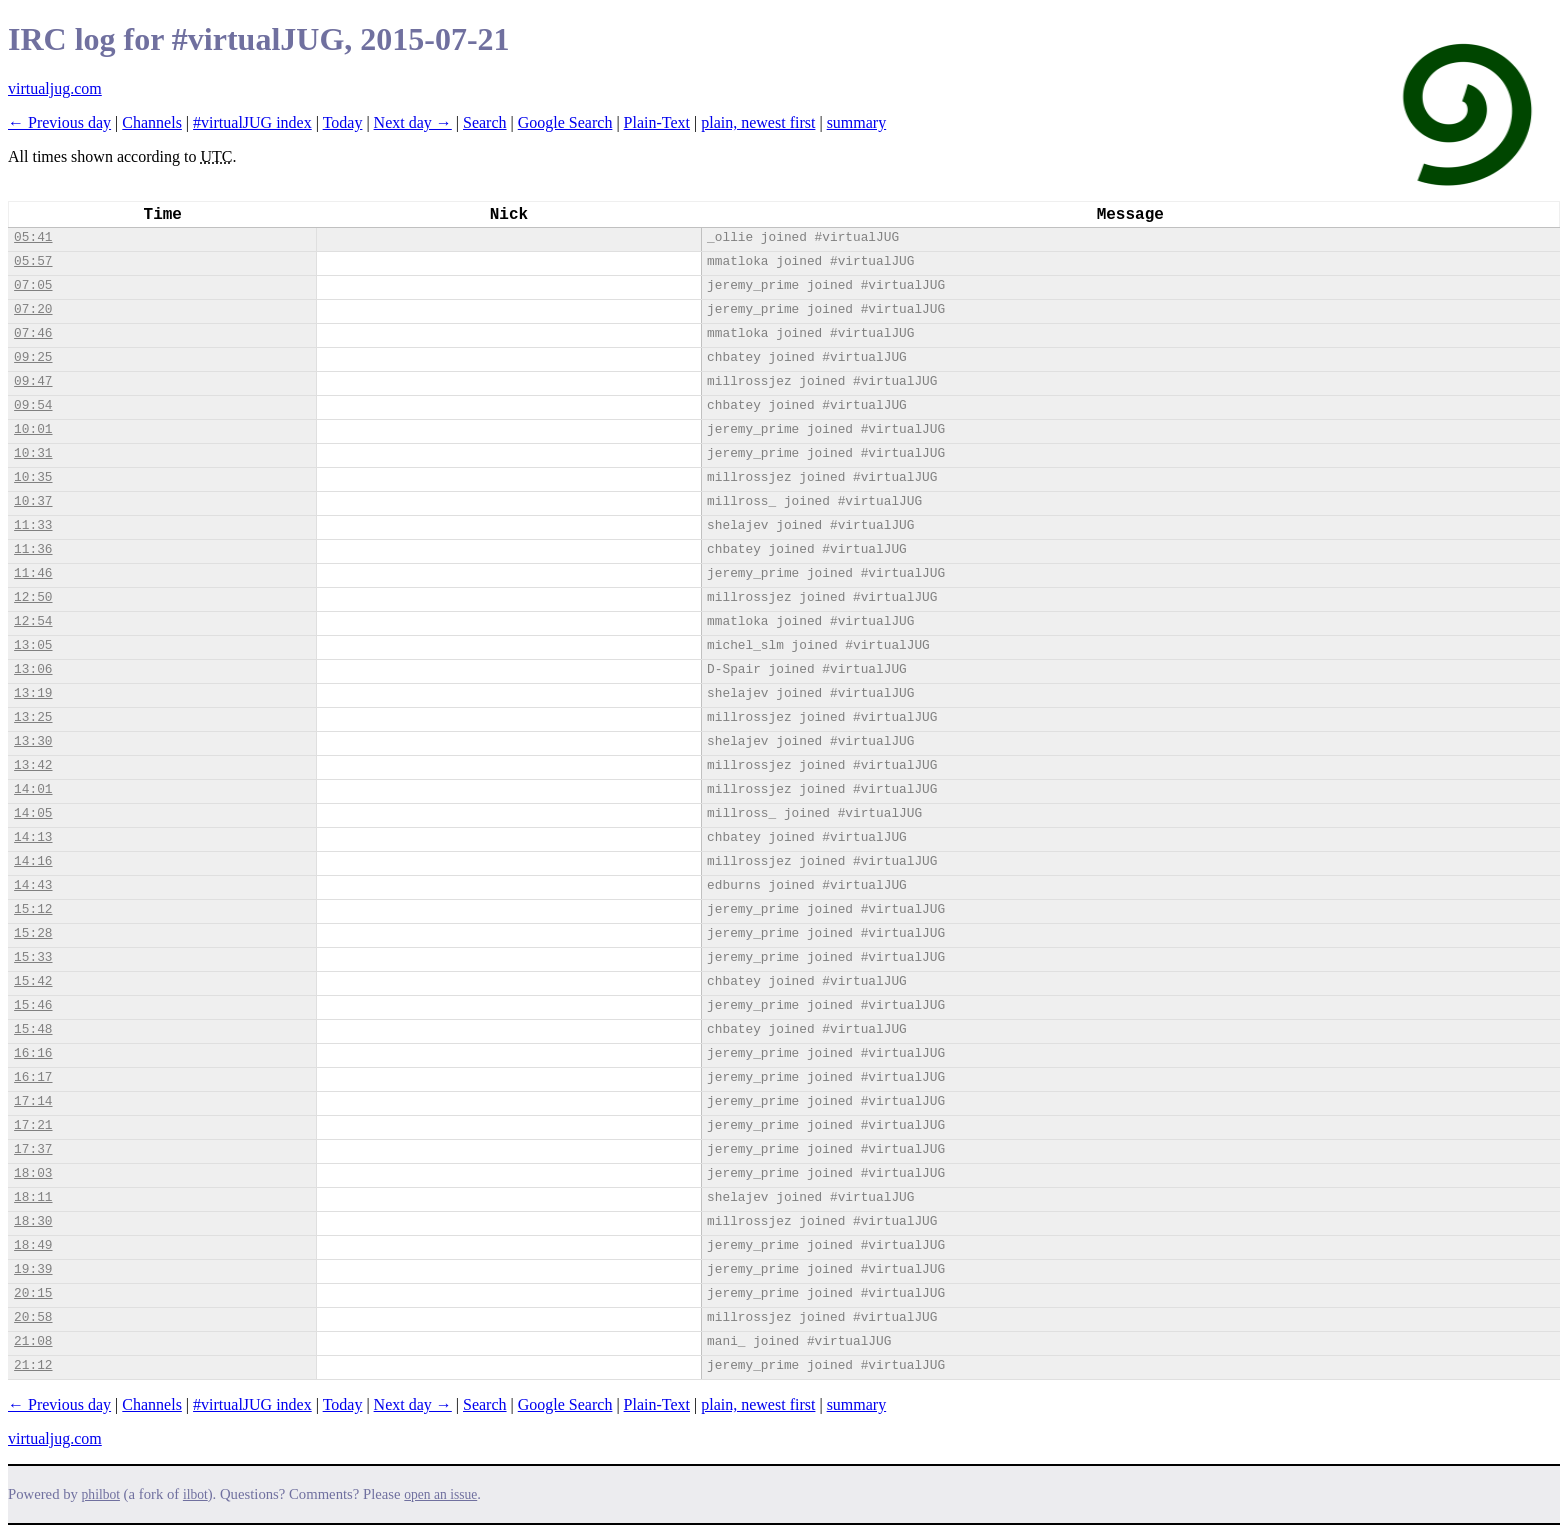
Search (485, 122)
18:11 (33, 1197)
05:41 (33, 237)
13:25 (33, 717)
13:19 (33, 693)
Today (343, 122)
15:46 (33, 1005)
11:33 (33, 525)
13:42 (33, 765)
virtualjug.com (55, 88)
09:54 (33, 405)
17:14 (33, 1101)
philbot (101, 1494)
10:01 (33, 429)
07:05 (33, 285)
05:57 (33, 261)
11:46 (33, 573)
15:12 (33, 909)
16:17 (33, 1077)
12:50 (33, 597)
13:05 (33, 645)
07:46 (33, 333)
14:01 (33, 789)
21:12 (33, 1365)
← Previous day (59, 122)
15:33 (33, 957)
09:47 (33, 381)
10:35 (33, 477)
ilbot (195, 1494)
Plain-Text (657, 122)
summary (857, 122)
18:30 (33, 1221)
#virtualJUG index (252, 122)
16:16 (33, 1053)
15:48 (33, 1029)
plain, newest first (758, 122)
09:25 (33, 357)
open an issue (440, 1494)
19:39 (33, 1269)
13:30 (33, 741)
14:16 (33, 861)
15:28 (33, 933)
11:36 (33, 549)
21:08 (33, 1341)
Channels (152, 122)
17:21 (33, 1125)
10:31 (33, 453)
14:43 (33, 885)
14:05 (33, 813)
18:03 (33, 1173)
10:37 (33, 501)
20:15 (33, 1293)
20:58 (33, 1317)
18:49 (33, 1245)
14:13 (33, 837)
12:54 (33, 621)
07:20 (33, 309)
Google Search (565, 122)
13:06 (33, 669)
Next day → (413, 122)
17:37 (33, 1149)
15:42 (33, 981)
